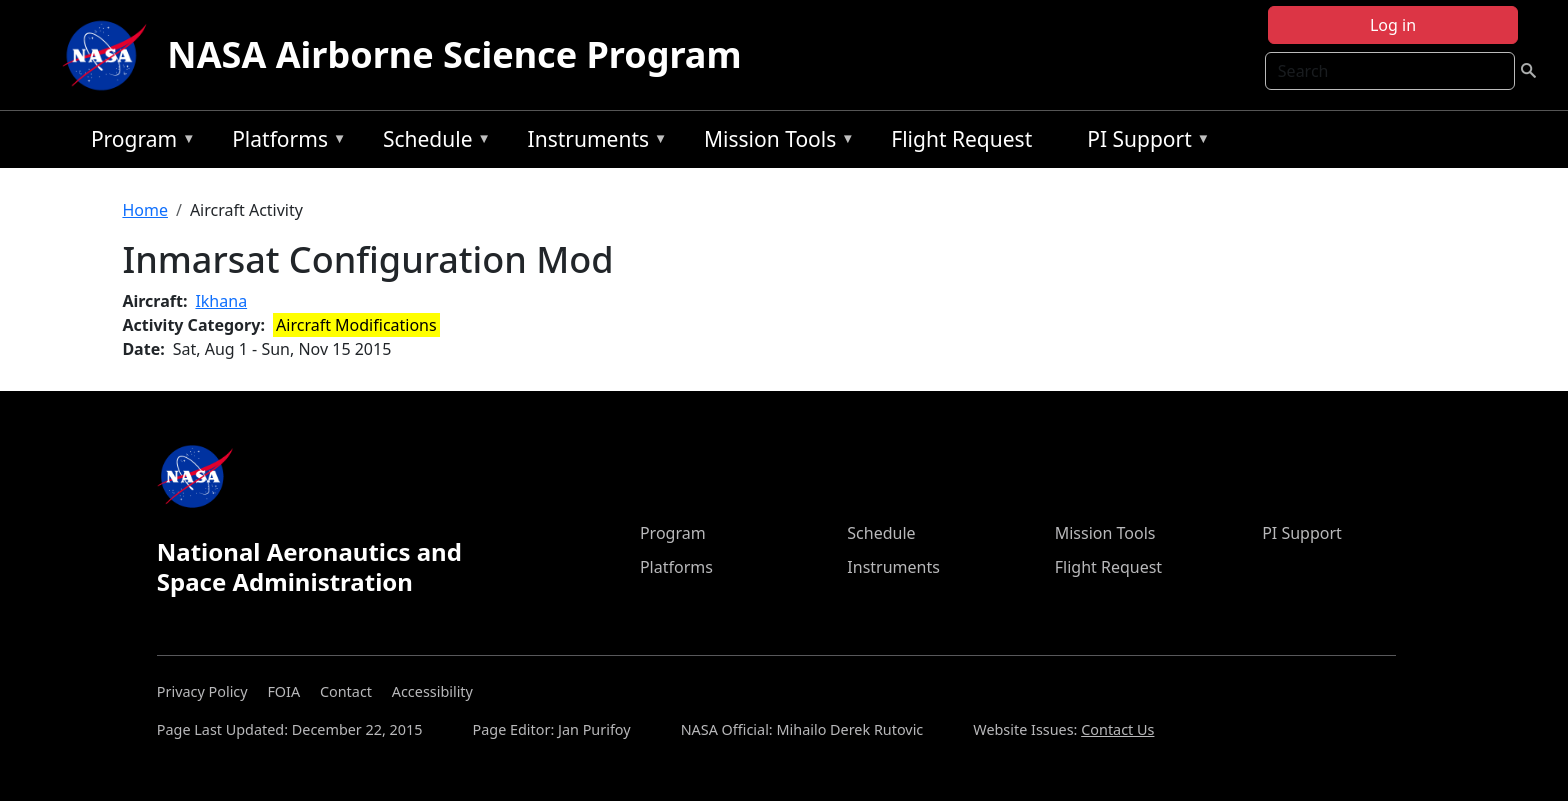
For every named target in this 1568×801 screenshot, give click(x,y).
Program (138, 142)
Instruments (593, 142)
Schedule (432, 142)
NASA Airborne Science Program (454, 54)
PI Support (1143, 142)
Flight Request (961, 139)
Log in (1393, 25)
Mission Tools (774, 142)
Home (145, 210)
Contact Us (1117, 729)
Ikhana (221, 301)
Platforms (284, 142)
